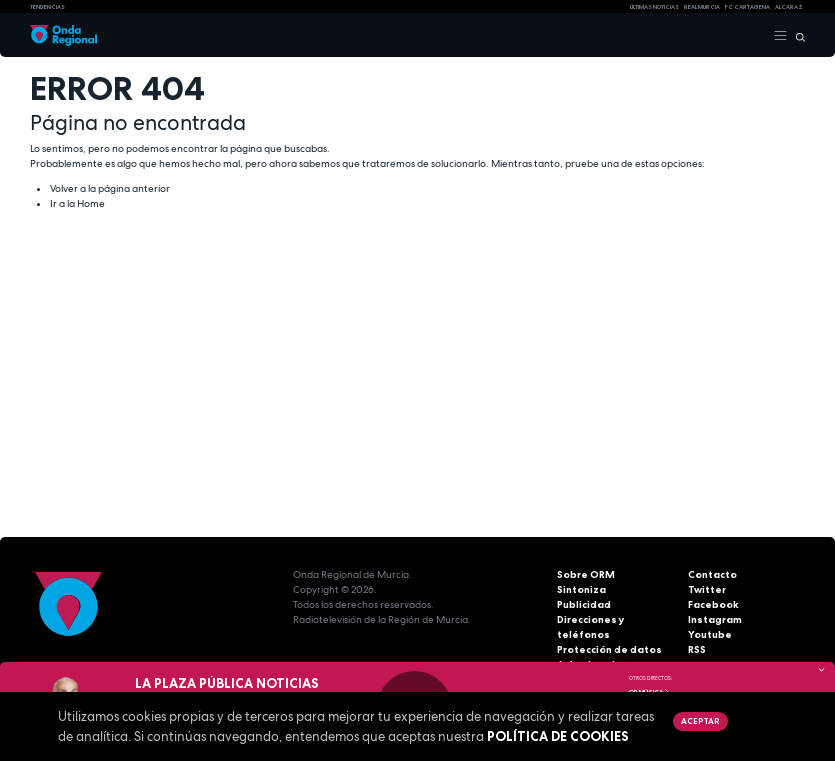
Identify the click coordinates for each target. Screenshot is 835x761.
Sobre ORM (586, 574)
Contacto (712, 574)
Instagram (715, 619)
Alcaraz (789, 7)
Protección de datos (609, 649)
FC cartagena (747, 7)
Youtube (710, 634)
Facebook (713, 604)
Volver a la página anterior (110, 188)
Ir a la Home (77, 203)
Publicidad (584, 604)
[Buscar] (796, 36)
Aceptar (700, 721)
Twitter (707, 589)
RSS (697, 649)
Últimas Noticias (654, 7)
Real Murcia (702, 7)
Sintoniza (581, 589)
